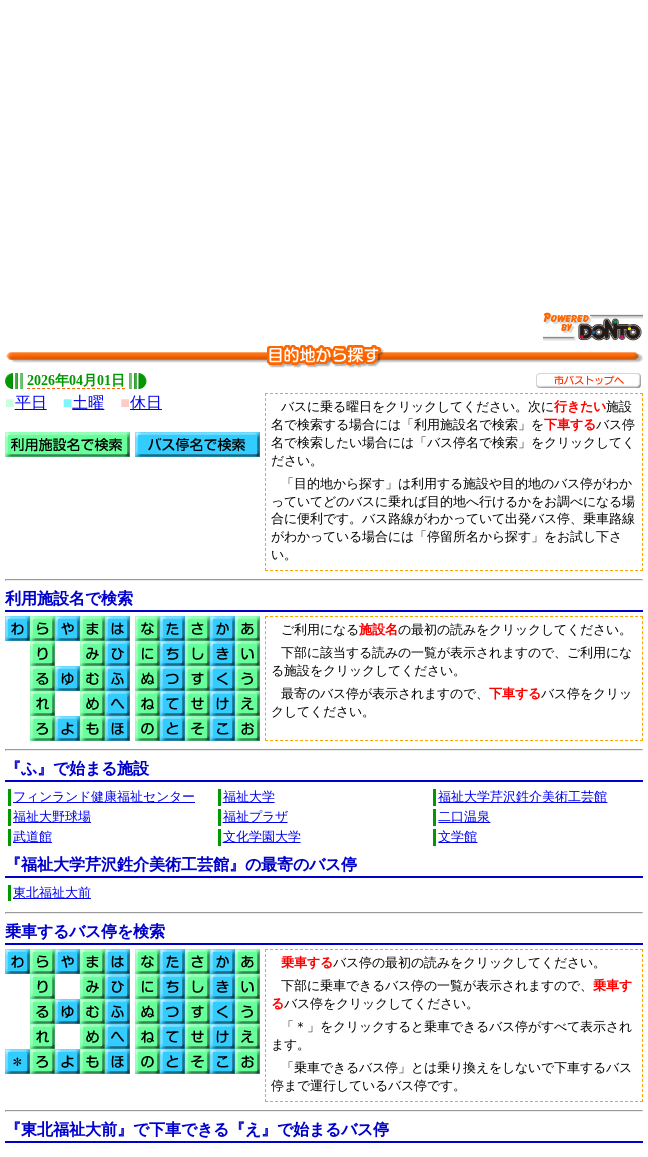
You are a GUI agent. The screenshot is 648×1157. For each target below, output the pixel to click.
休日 (146, 402)
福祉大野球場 (52, 817)
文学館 (457, 837)
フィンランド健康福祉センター (104, 797)
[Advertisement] (326, 145)
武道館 (32, 837)
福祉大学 (249, 797)
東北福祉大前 (52, 893)
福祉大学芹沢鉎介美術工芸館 (522, 797)
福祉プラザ (255, 817)
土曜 (88, 402)
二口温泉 (464, 817)
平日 (31, 402)
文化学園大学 (262, 837)
